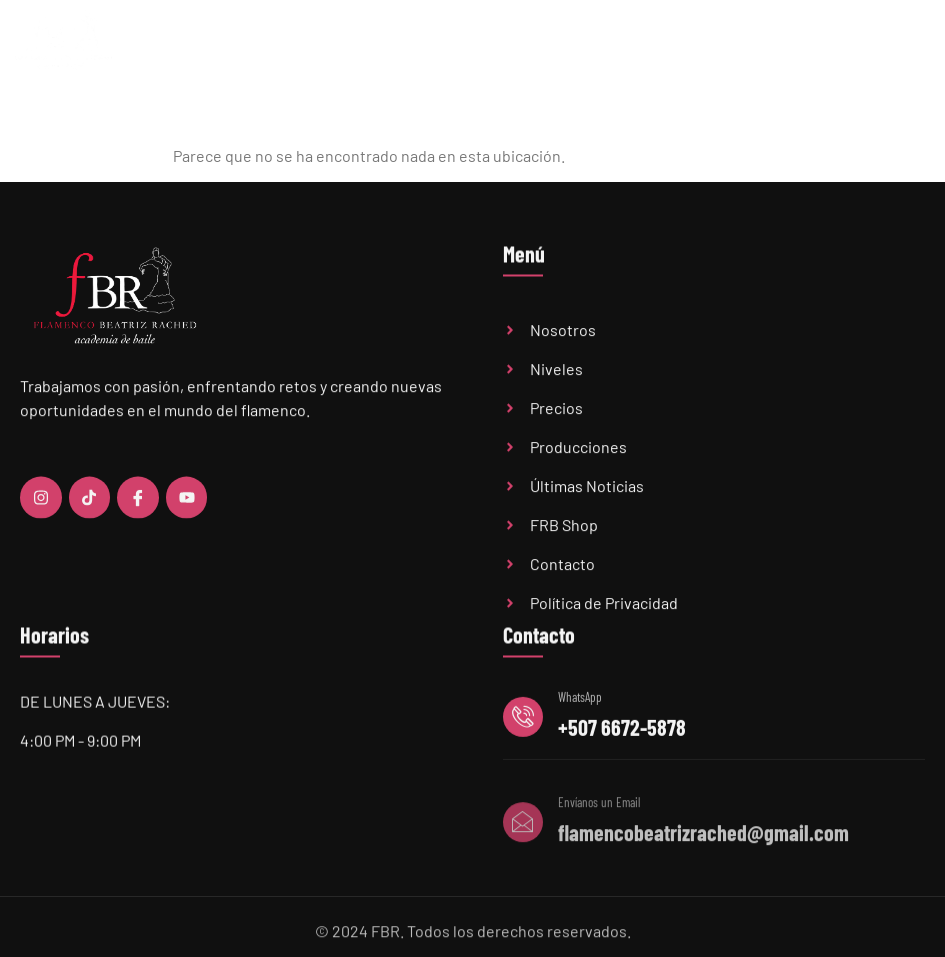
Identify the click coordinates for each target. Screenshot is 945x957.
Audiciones (755, 47)
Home (342, 47)
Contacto (898, 47)
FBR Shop (829, 47)
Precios (576, 47)
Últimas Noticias (660, 47)
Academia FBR (416, 47)
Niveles (506, 46)
